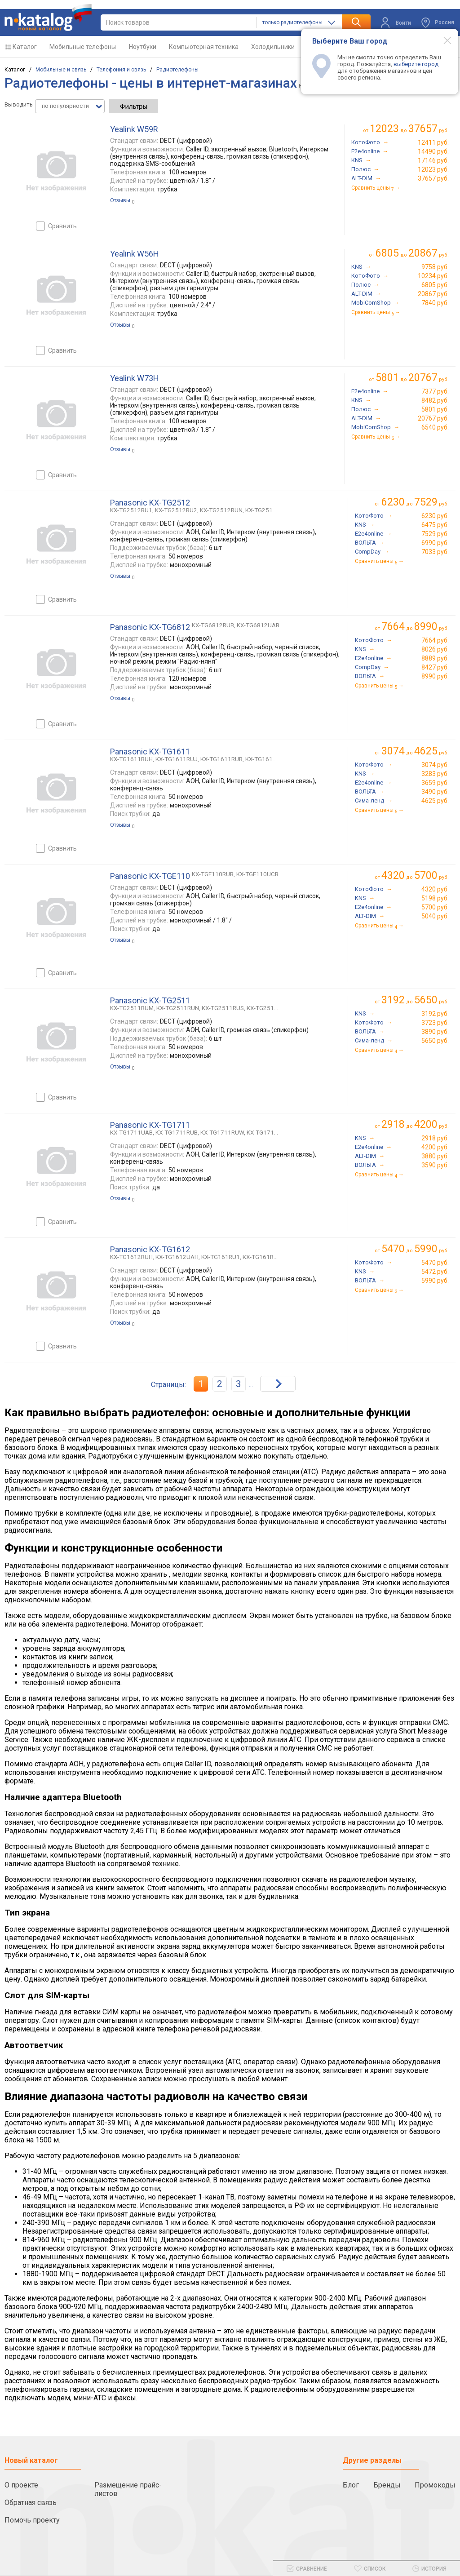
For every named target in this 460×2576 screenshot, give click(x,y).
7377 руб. (435, 391)
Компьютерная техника (204, 46)
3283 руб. (435, 773)
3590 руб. (435, 1165)
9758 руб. (435, 266)
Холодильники (273, 46)
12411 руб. (433, 142)
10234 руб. (433, 275)
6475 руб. (435, 524)
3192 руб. (435, 1013)
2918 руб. (435, 1138)
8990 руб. (435, 676)
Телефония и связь (121, 70)
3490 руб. (435, 791)
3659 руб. (435, 782)
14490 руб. (433, 151)
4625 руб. (435, 800)
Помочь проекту (32, 2520)
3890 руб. (435, 1031)
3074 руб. (435, 764)
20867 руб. (433, 293)
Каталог (25, 46)
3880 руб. (435, 1156)
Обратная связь (30, 2502)
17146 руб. (433, 160)
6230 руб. (435, 515)
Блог (351, 2485)
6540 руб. (435, 427)
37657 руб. (433, 178)
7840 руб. (435, 302)
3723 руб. (435, 1022)
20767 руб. (433, 418)
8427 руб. (435, 667)
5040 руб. (435, 916)
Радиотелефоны (177, 70)
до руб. (409, 129)
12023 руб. (433, 169)
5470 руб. (435, 1262)
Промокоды (435, 2485)
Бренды (387, 2485)
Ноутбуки (142, 46)
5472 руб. (435, 1271)
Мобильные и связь (60, 70)
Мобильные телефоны (82, 46)
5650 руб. (435, 1040)
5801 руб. (435, 409)
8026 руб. (435, 649)
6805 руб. (435, 284)
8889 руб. (435, 658)
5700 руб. (435, 907)
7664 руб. (435, 640)
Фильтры (133, 106)
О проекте (21, 2485)
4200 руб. (435, 1147)
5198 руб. (435, 898)
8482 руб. (435, 400)
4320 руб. (435, 889)
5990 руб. (435, 1280)
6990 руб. (435, 542)
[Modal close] (442, 40)
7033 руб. (435, 551)
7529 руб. (435, 533)
